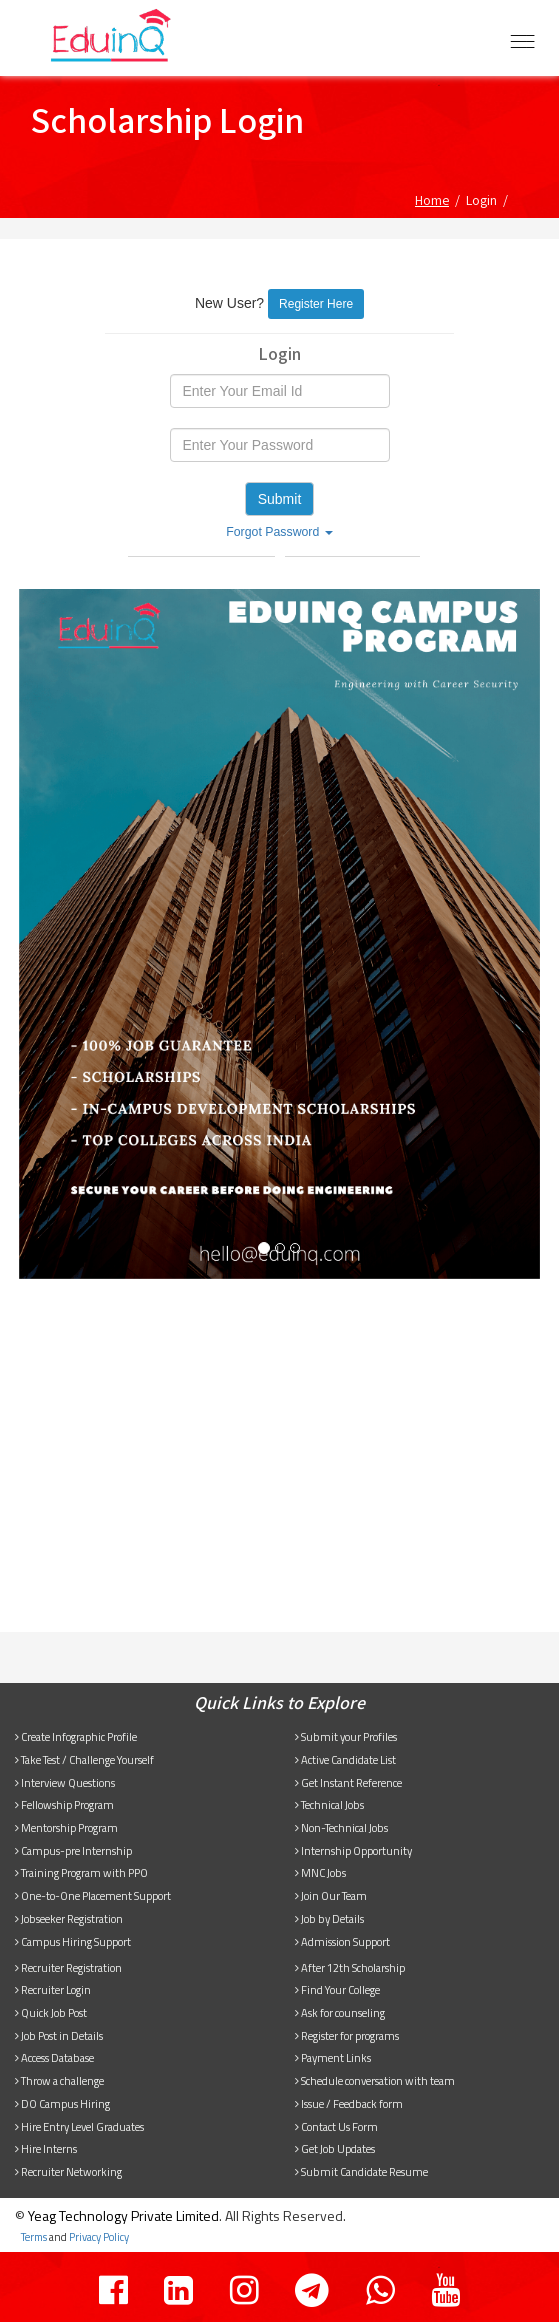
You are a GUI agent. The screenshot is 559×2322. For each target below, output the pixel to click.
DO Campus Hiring (62, 2103)
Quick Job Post (51, 2012)
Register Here (316, 304)
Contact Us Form (336, 2126)
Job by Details (329, 1918)
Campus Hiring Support (73, 1941)
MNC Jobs (320, 1872)
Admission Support (342, 1941)
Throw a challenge (59, 2080)
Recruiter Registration (68, 1967)
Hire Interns (46, 2148)
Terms (34, 2237)
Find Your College (337, 1989)
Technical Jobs (329, 1804)
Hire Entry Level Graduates (79, 2126)
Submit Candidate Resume (361, 2171)
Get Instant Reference (348, 1782)
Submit (280, 499)
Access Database (54, 2057)
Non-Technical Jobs (341, 1827)
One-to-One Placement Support (93, 1895)
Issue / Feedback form (349, 2103)
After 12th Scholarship (350, 1967)
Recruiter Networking (68, 2171)
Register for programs (347, 2035)
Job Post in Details (59, 2035)
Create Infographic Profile (76, 1736)
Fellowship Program (64, 1804)
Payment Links (333, 2057)
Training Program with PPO (81, 1872)
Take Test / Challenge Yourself (84, 1759)
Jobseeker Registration (69, 1918)
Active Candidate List (345, 1759)
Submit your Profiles (346, 1736)
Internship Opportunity (353, 1850)
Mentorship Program (66, 1827)
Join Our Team (331, 1895)
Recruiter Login (53, 1989)
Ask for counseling (340, 2012)
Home (432, 200)
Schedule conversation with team (375, 2080)
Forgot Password (279, 532)
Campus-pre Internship (73, 1850)
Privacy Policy (99, 2237)
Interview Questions (65, 1782)
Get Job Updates (335, 2148)
